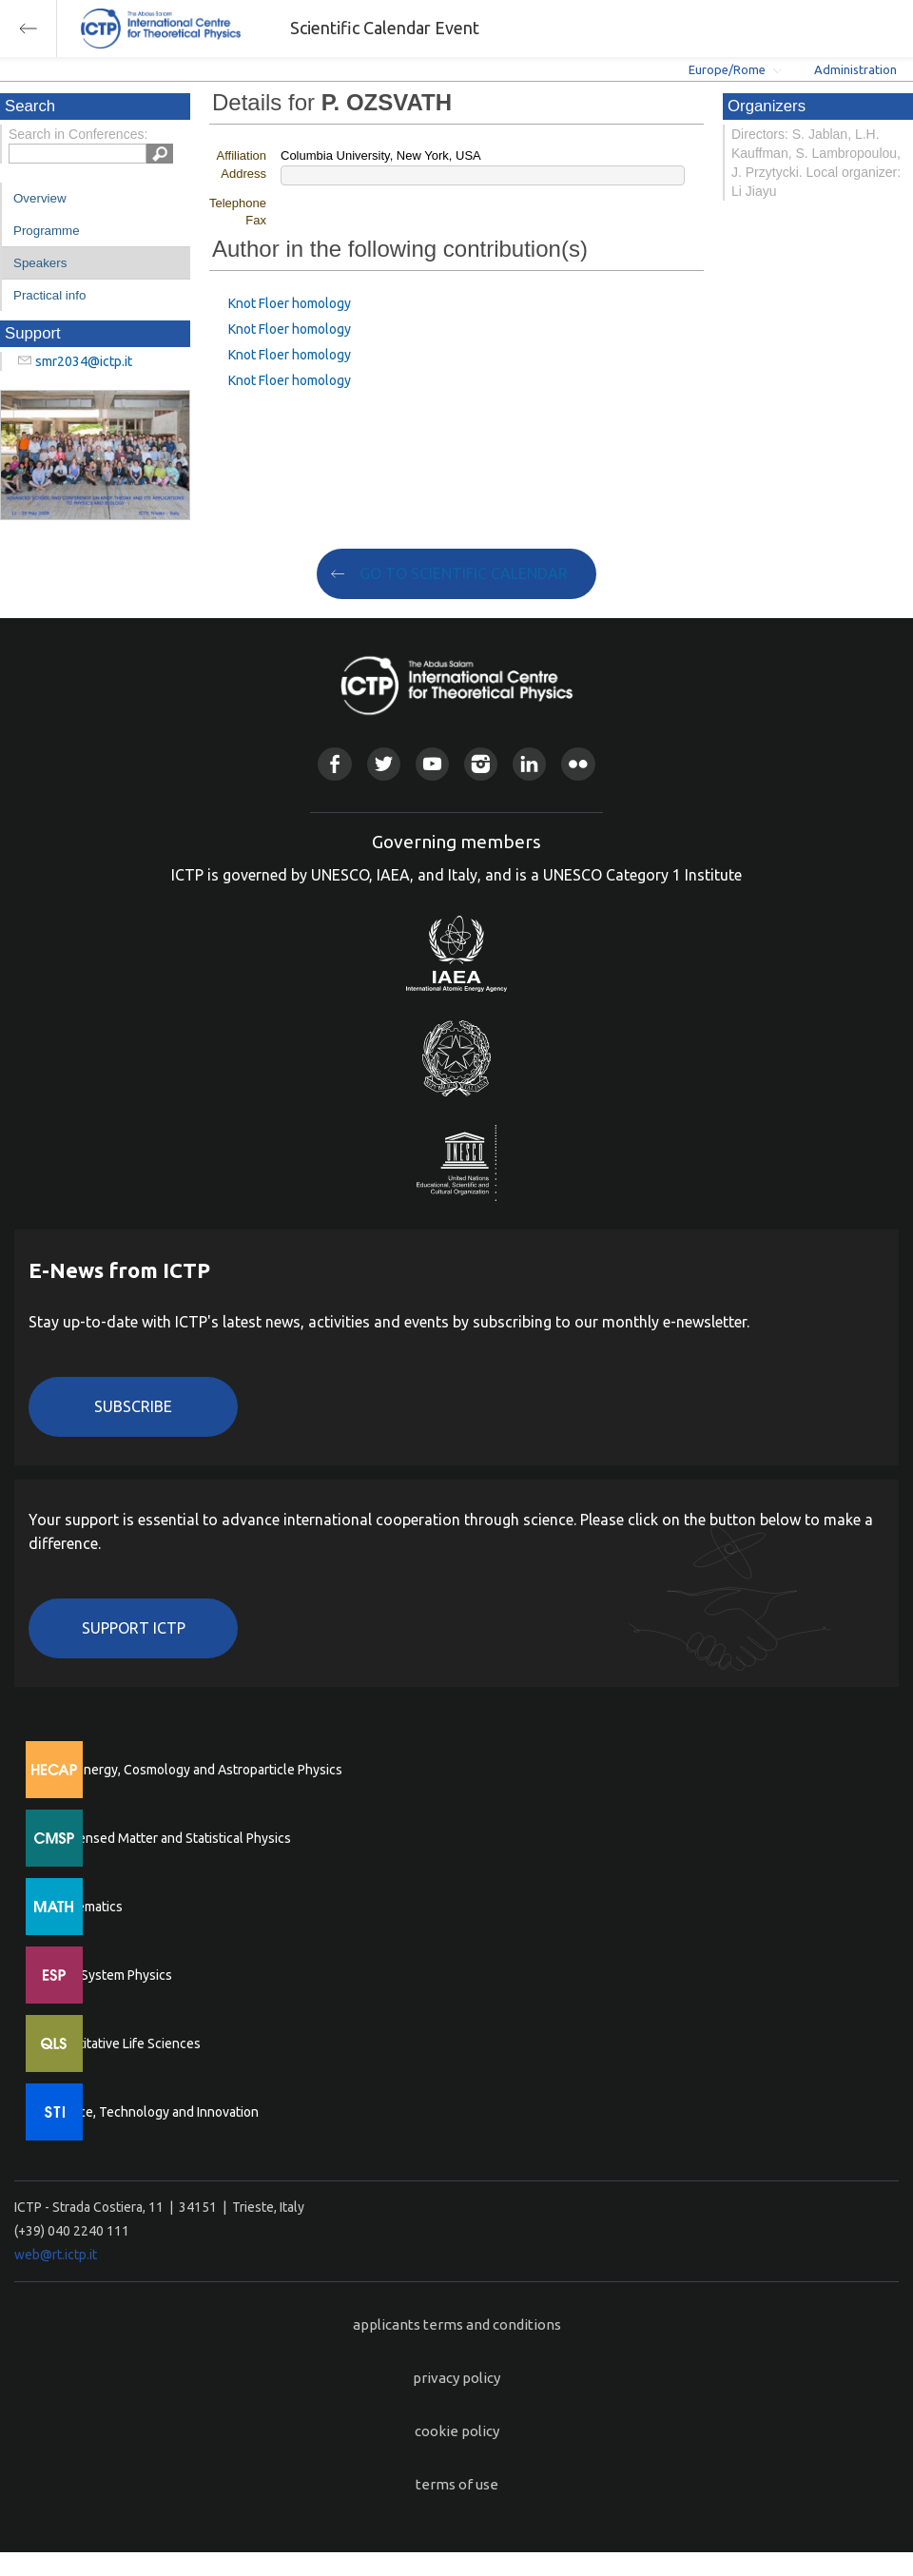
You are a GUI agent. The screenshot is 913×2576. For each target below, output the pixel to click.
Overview (40, 198)
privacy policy (456, 2378)
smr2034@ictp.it (83, 361)
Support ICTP (133, 1628)
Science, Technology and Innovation (153, 2112)
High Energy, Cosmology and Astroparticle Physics (194, 1769)
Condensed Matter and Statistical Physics (169, 1838)
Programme (46, 230)
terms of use (457, 2484)
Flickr (577, 764)
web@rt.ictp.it (55, 2254)
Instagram (480, 764)
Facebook (334, 764)
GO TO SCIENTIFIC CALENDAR (463, 573)
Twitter (383, 764)
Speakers (40, 263)
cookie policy (457, 2431)
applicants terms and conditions (457, 2324)
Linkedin (529, 764)
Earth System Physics (109, 1975)
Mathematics (85, 1906)
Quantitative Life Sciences (124, 2043)
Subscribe (133, 1406)
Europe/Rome (727, 69)
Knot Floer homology (289, 303)
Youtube (432, 764)
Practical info (49, 295)
